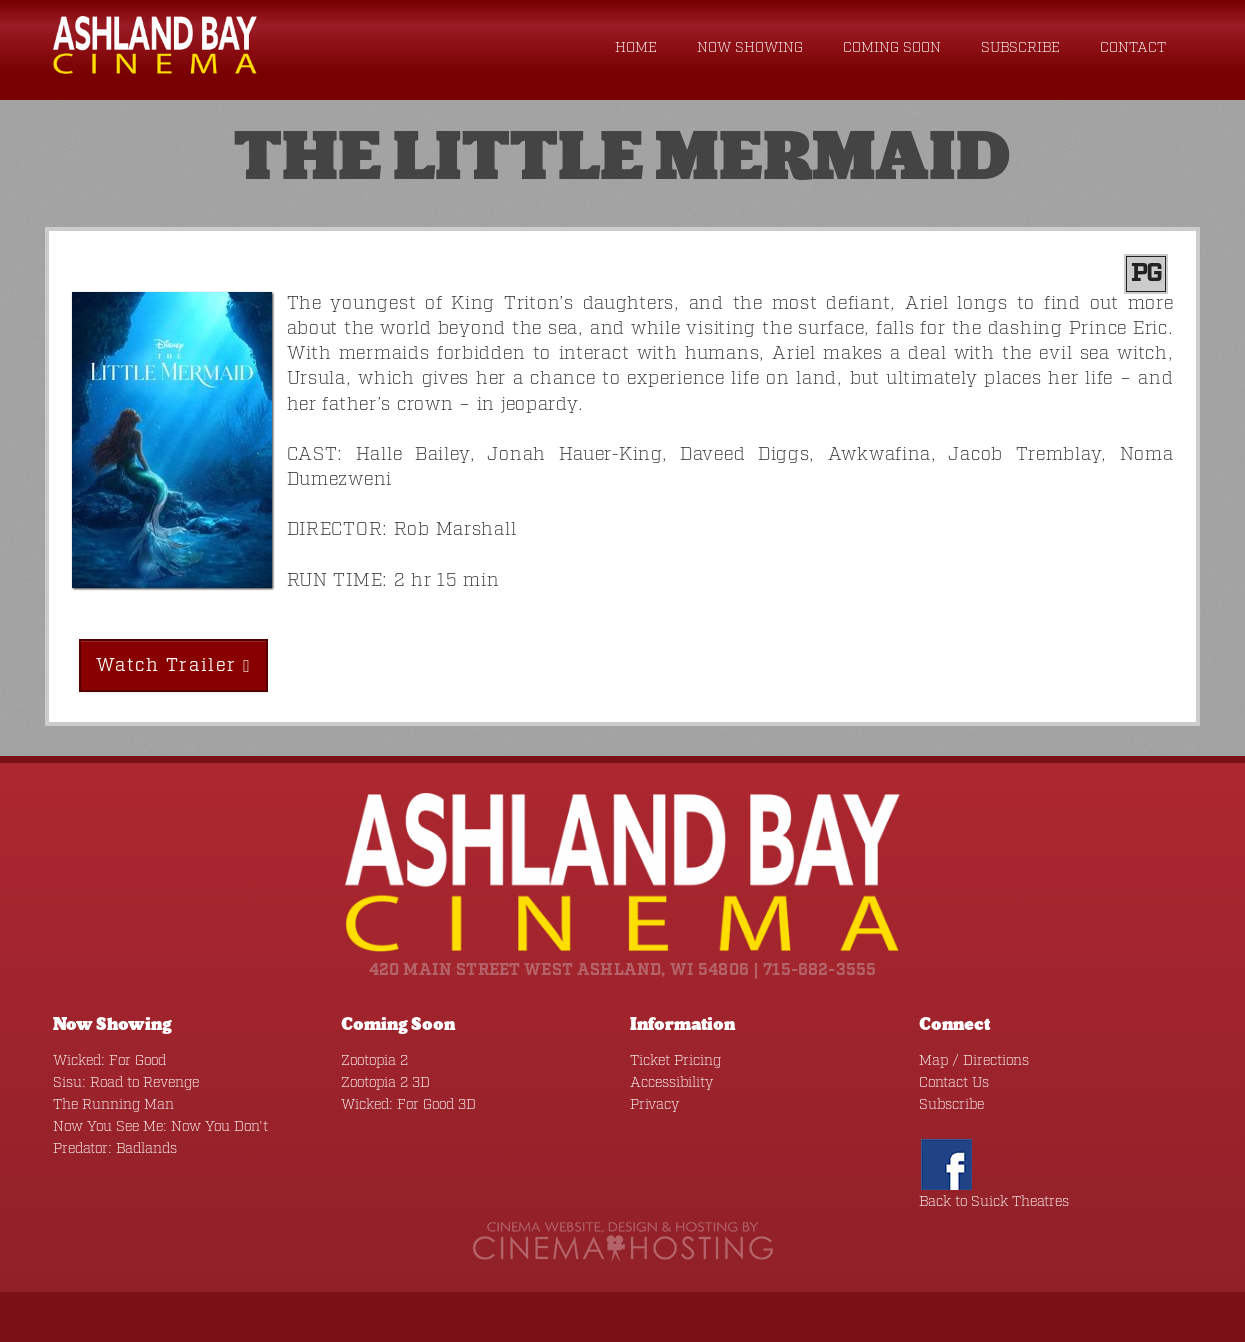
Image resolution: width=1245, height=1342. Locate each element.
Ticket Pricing (675, 1061)
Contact (1133, 48)
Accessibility (671, 1083)
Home (636, 48)
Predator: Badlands (115, 1149)
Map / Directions (974, 1061)
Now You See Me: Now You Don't (160, 1127)
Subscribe (1020, 48)
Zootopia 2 (374, 1061)
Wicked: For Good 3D (408, 1105)
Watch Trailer (173, 666)
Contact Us (954, 1083)
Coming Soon (892, 48)
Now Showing (750, 48)
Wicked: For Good (109, 1061)
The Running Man (113, 1105)
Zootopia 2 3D (385, 1083)
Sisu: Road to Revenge (126, 1083)
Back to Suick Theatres (994, 1202)
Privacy (654, 1105)
